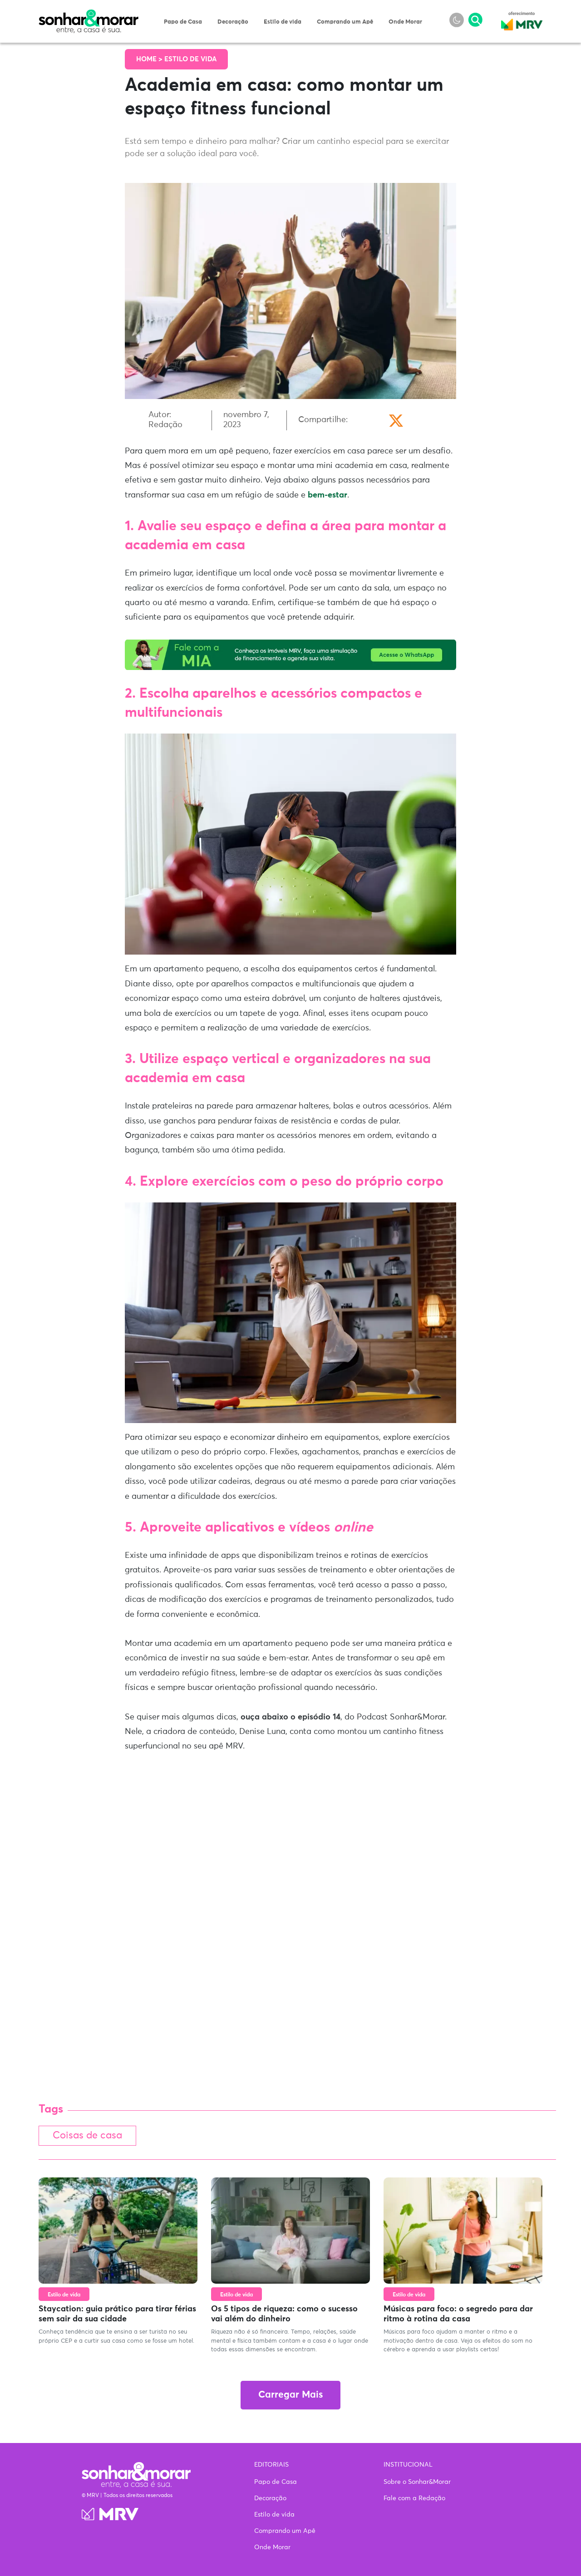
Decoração (232, 22)
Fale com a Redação (414, 2498)
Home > (150, 59)
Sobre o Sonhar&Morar (417, 2482)
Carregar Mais (290, 2395)
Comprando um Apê (345, 22)
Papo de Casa (183, 22)
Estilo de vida (282, 22)
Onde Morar (405, 22)
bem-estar (327, 495)
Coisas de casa (89, 2136)
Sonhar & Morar (88, 14)
